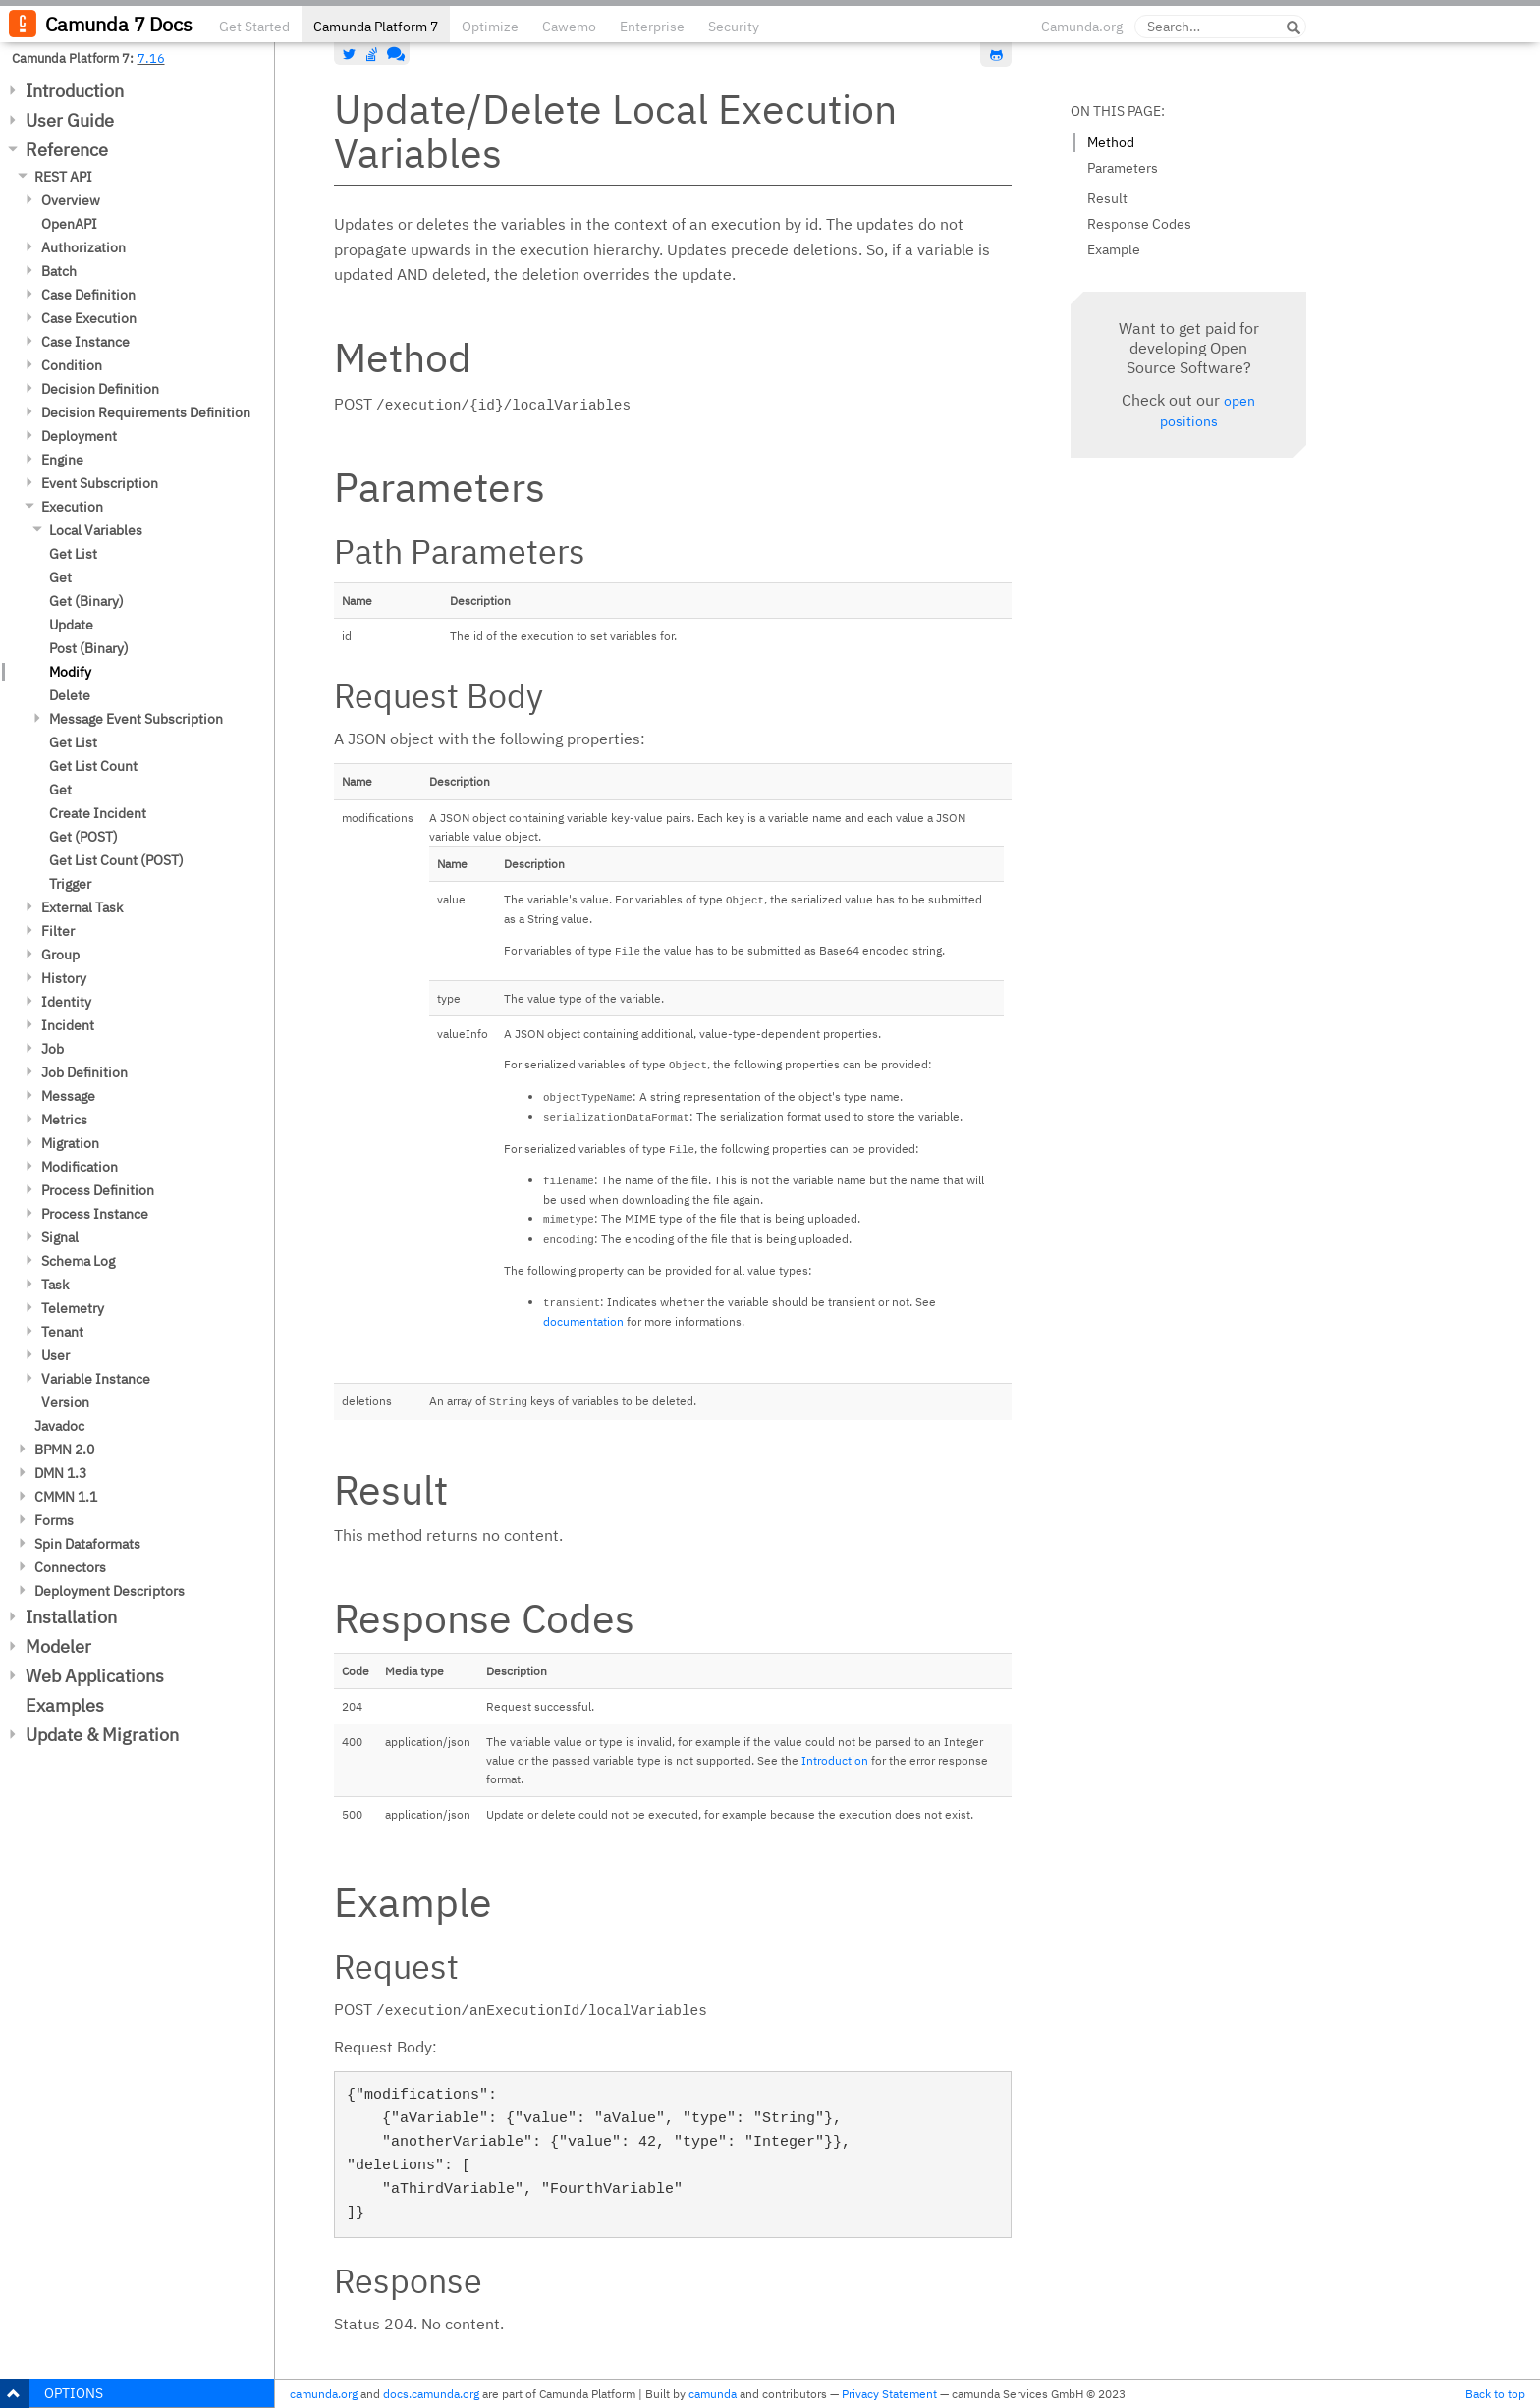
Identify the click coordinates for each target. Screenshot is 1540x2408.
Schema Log (78, 1261)
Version (65, 1402)
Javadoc (59, 1426)
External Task (82, 907)
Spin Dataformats (87, 1544)
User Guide (70, 120)
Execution (72, 507)
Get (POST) (83, 837)
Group (60, 954)
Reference (67, 149)
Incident (67, 1025)
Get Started (254, 26)
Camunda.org (1082, 26)
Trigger (70, 884)
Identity (66, 1002)
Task (55, 1284)
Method (1110, 142)
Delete (69, 695)
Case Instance (85, 342)
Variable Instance (95, 1379)
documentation (583, 1321)
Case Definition (88, 294)
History (63, 978)
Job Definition (84, 1072)
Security (733, 26)
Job (52, 1049)
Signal (60, 1237)
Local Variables (95, 530)
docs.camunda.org (431, 2393)
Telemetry (72, 1308)
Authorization (83, 247)
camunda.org (324, 2393)
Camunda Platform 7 (375, 26)
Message (68, 1096)
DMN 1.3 (60, 1473)
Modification (79, 1167)
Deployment (79, 436)
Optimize (490, 26)
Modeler (58, 1646)
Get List (73, 554)
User (55, 1355)
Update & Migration (102, 1735)
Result (1107, 198)
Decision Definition (100, 389)
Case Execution (89, 318)
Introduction (75, 91)
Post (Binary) (89, 648)
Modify (70, 672)
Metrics (64, 1119)
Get (60, 577)
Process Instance (94, 1214)
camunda (712, 2393)
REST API (63, 177)
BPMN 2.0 (64, 1449)
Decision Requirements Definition (145, 412)
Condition (71, 365)
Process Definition (97, 1190)
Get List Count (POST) (116, 860)
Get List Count (93, 766)
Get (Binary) (86, 601)
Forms (54, 1520)
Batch (59, 271)
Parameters (1122, 168)
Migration (70, 1143)
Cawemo (569, 26)
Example (1113, 249)
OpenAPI (69, 224)
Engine (62, 459)
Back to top (1495, 2393)
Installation (71, 1617)
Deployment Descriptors (109, 1591)
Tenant (62, 1332)
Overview (70, 200)
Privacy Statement (889, 2393)
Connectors (70, 1567)
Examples (65, 1705)
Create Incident (97, 813)
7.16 (151, 58)
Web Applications (95, 1676)
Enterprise (652, 26)
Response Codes (1139, 224)
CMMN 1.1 (65, 1496)
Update (71, 624)
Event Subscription (99, 483)
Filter (58, 931)
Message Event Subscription (136, 719)
